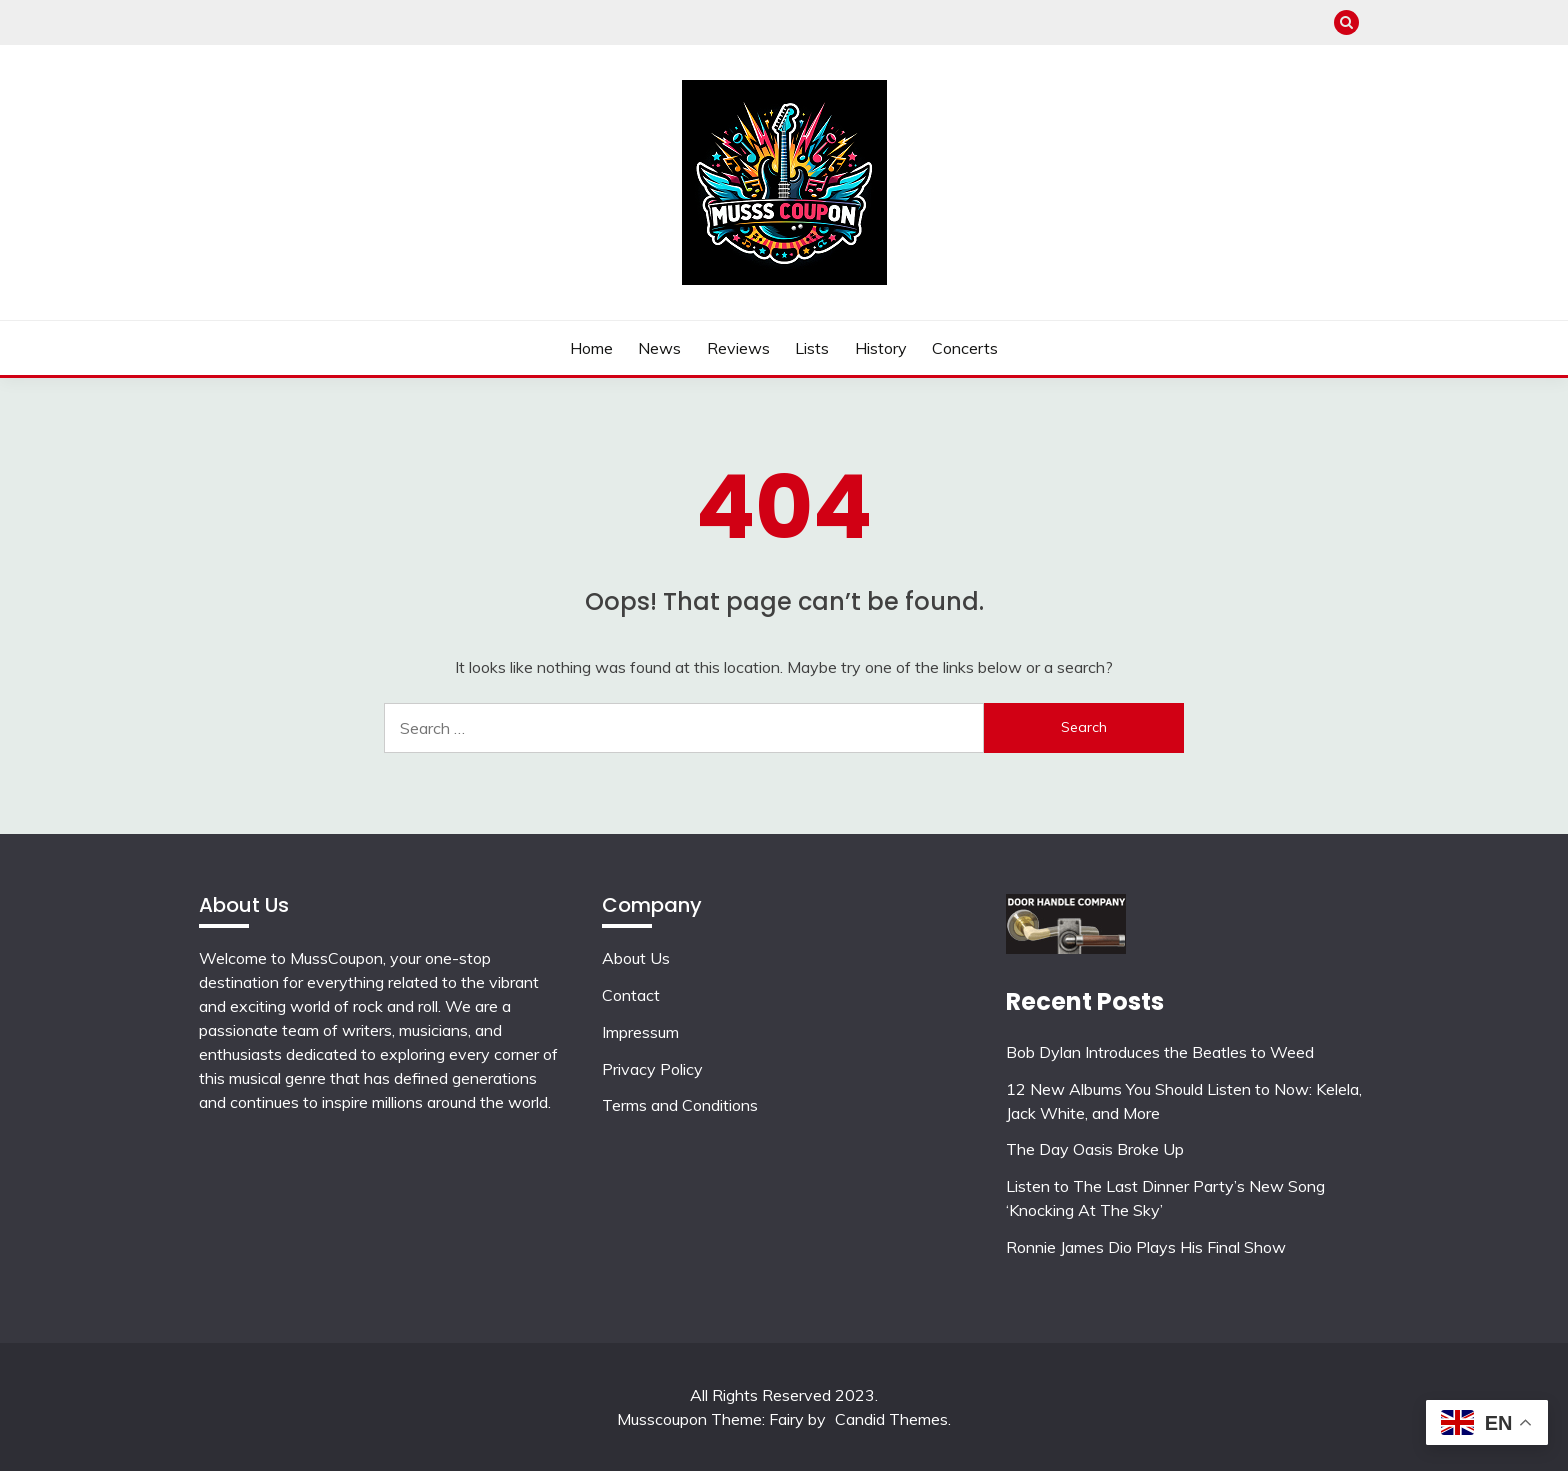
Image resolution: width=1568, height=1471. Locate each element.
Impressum (640, 1032)
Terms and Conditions (680, 1105)
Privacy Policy (652, 1069)
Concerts (965, 348)
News (659, 348)
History (881, 348)
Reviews (738, 348)
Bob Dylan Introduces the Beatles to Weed (1160, 1052)
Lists (812, 348)
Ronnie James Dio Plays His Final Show (1146, 1247)
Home (591, 348)
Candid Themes (891, 1419)
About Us (636, 958)
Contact (631, 995)
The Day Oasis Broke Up (1095, 1149)
